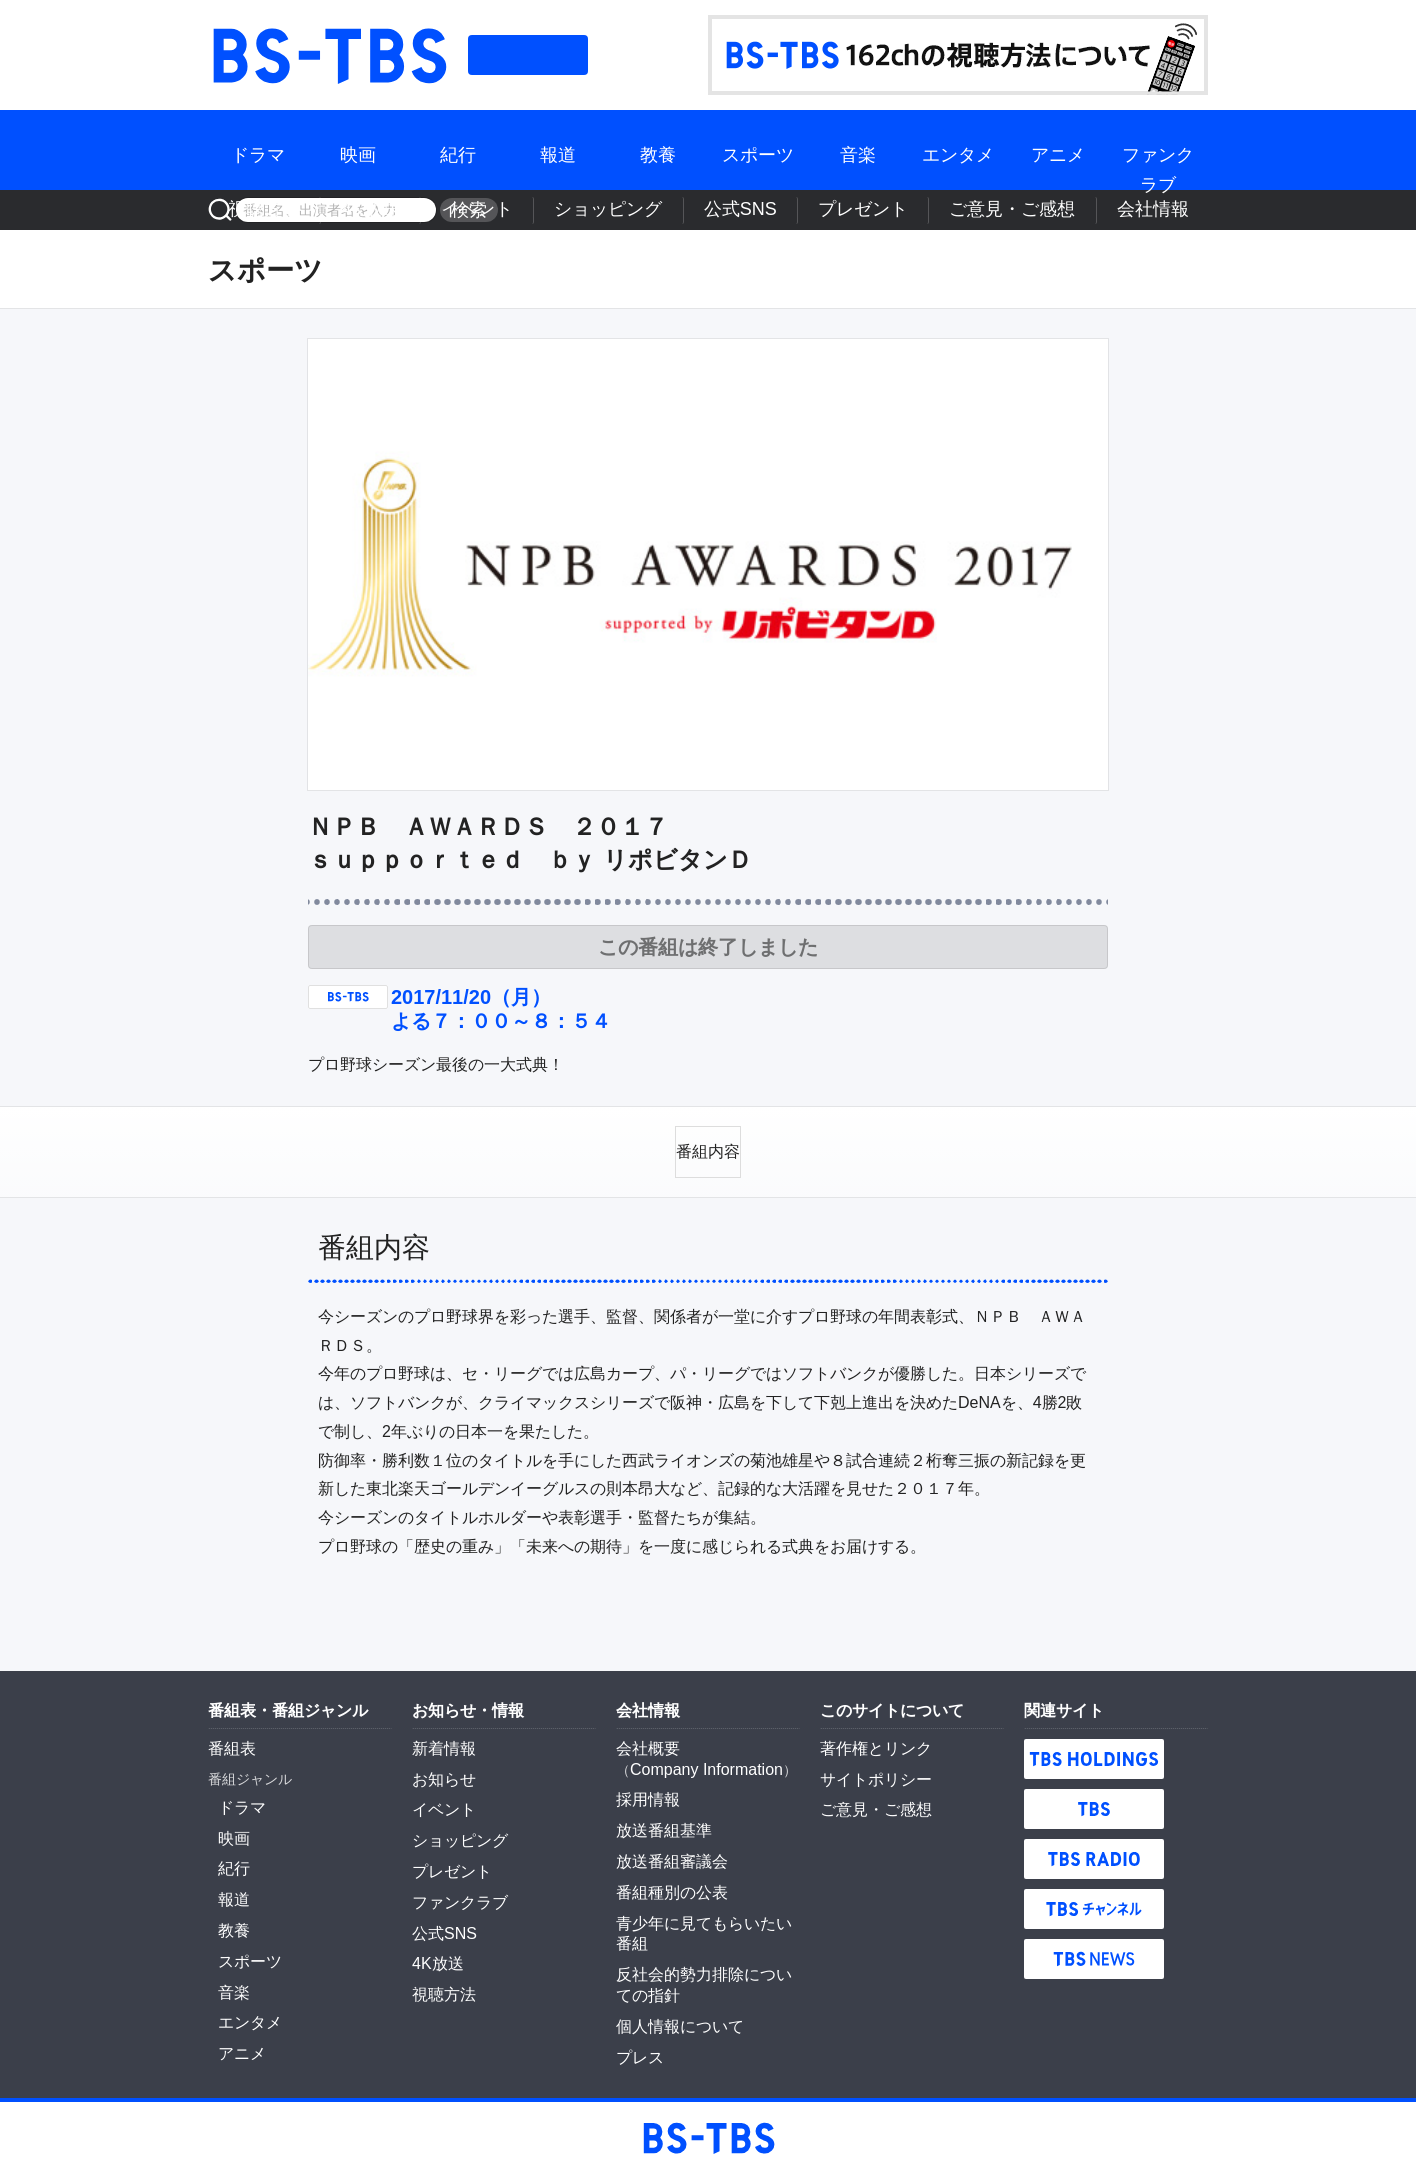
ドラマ (258, 149)
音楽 (858, 149)
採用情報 (644, 1784)
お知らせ (440, 1766)
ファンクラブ (1158, 149)
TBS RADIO (1094, 1849)
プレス (637, 2000)
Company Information (697, 1756)
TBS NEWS (1094, 1949)
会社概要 (644, 1738)
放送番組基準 (658, 1812)
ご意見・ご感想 (1068, 210)
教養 (658, 149)
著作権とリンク (869, 1738)
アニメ (1058, 149)
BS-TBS (328, 55)
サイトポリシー (869, 1766)
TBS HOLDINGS (1094, 1749)
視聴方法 (539, 210)
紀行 (458, 149)
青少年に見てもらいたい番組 (707, 1897)
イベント (687, 210)
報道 (558, 149)
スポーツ (758, 149)
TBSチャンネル (1094, 1899)
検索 (462, 210)
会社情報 (1169, 210)
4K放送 (613, 210)
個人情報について (672, 1972)
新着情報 (440, 1738)
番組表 (528, 55)
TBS (1094, 1799)
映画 (358, 149)
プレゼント (961, 210)
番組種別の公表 (665, 1869)
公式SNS (874, 210)
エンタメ (958, 149)
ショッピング (781, 210)
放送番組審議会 (665, 1841)
